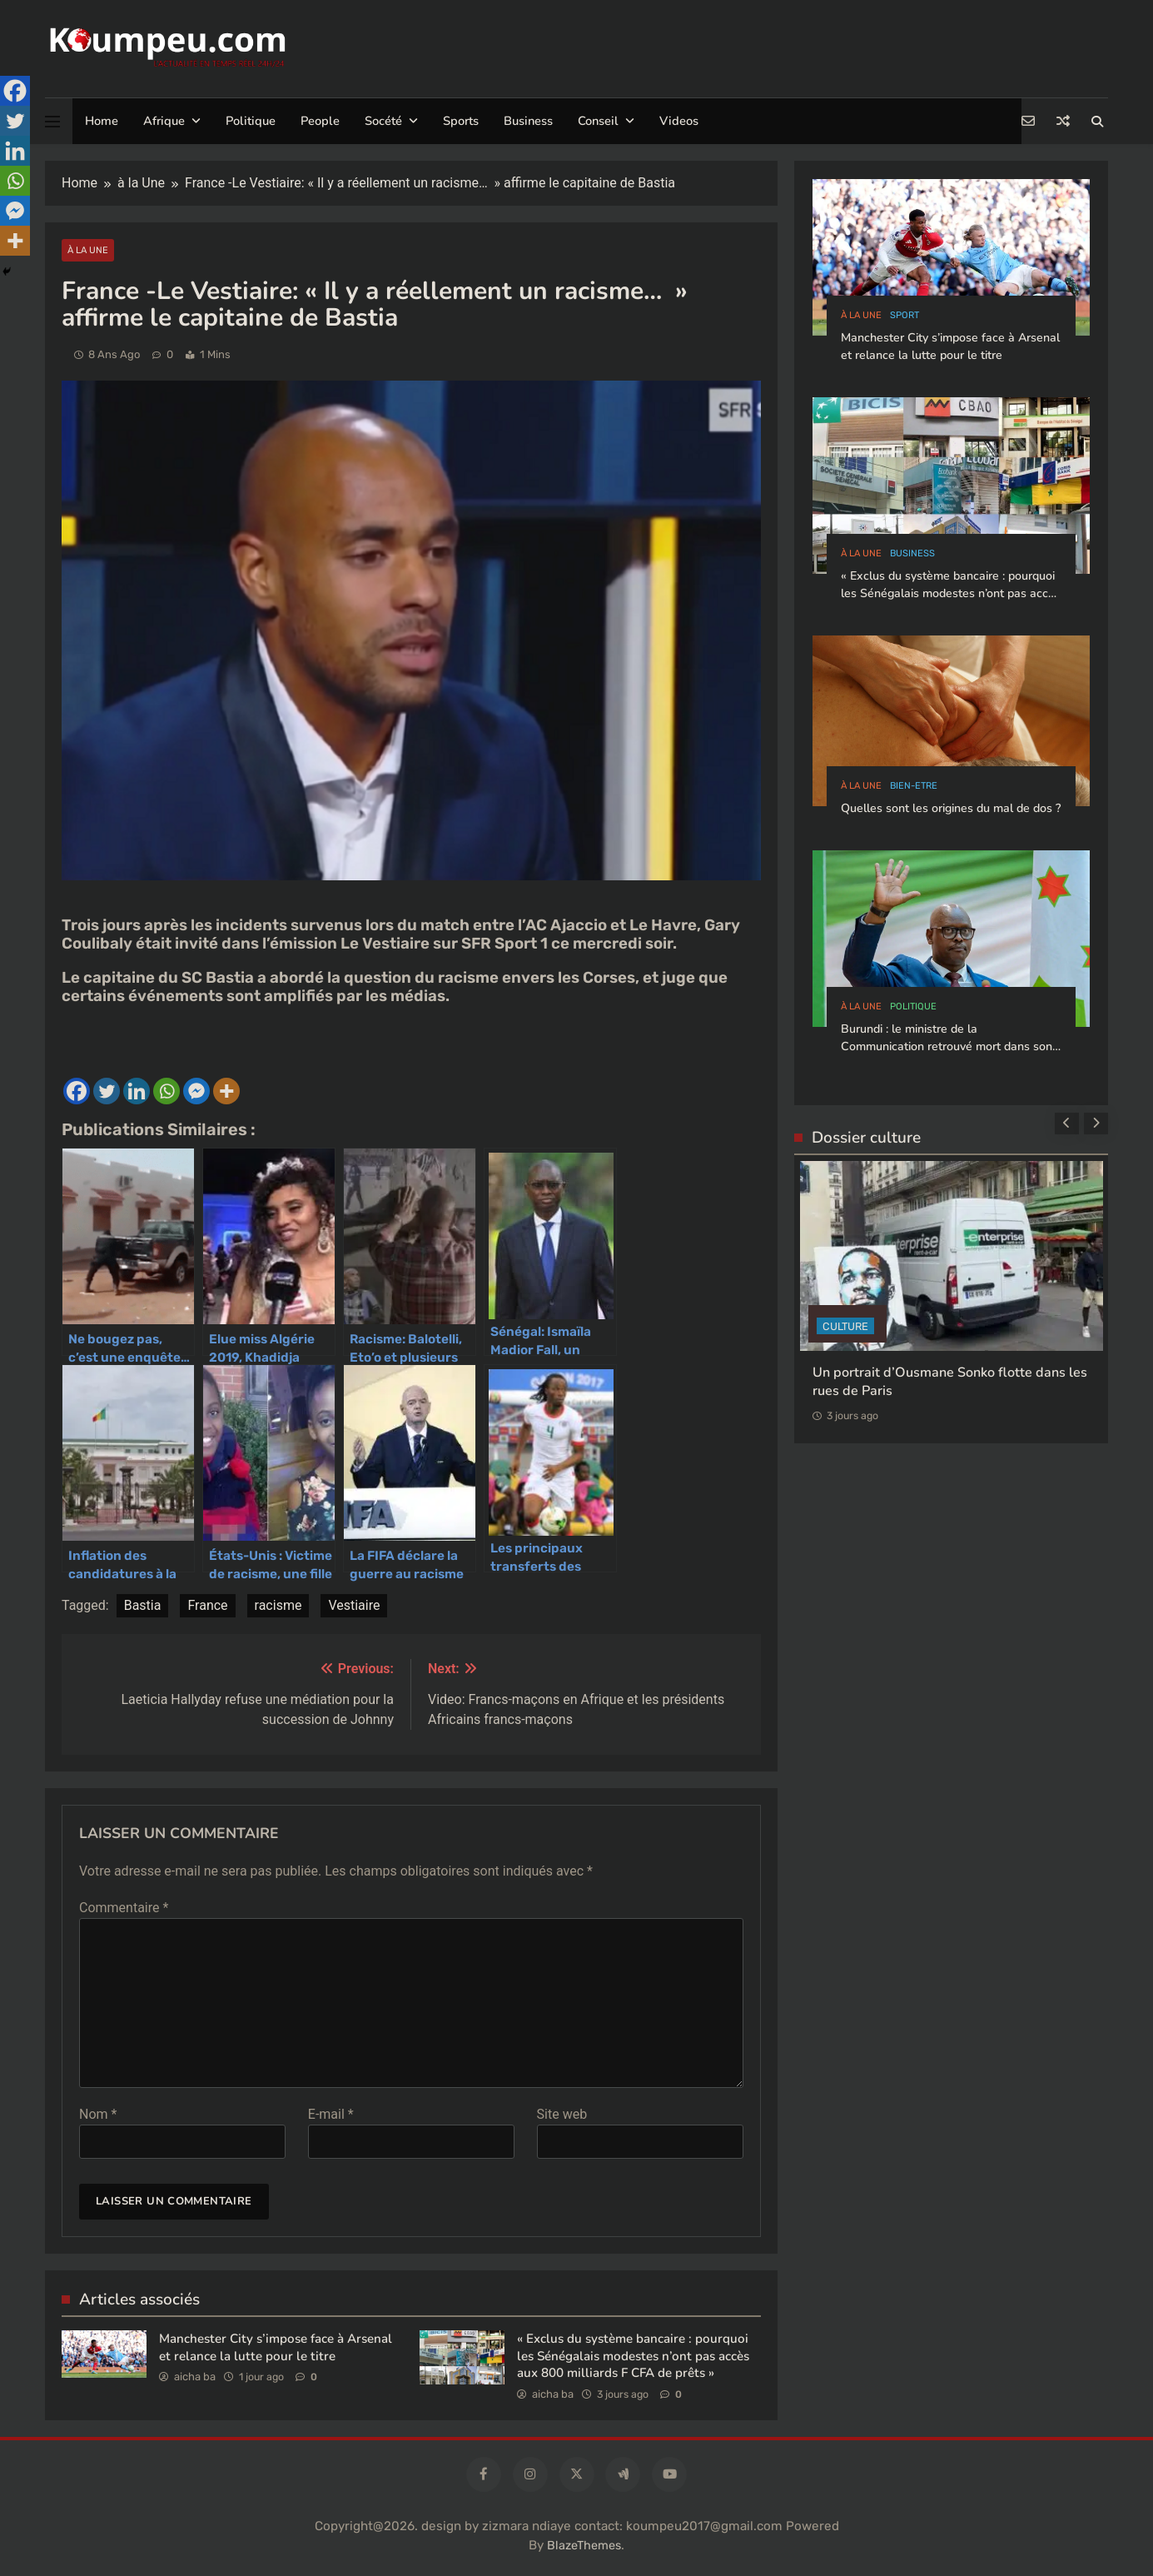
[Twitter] (15, 121)
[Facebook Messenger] (15, 211)
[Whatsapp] (15, 181)
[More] (15, 241)
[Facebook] (15, 91)
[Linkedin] (15, 151)
